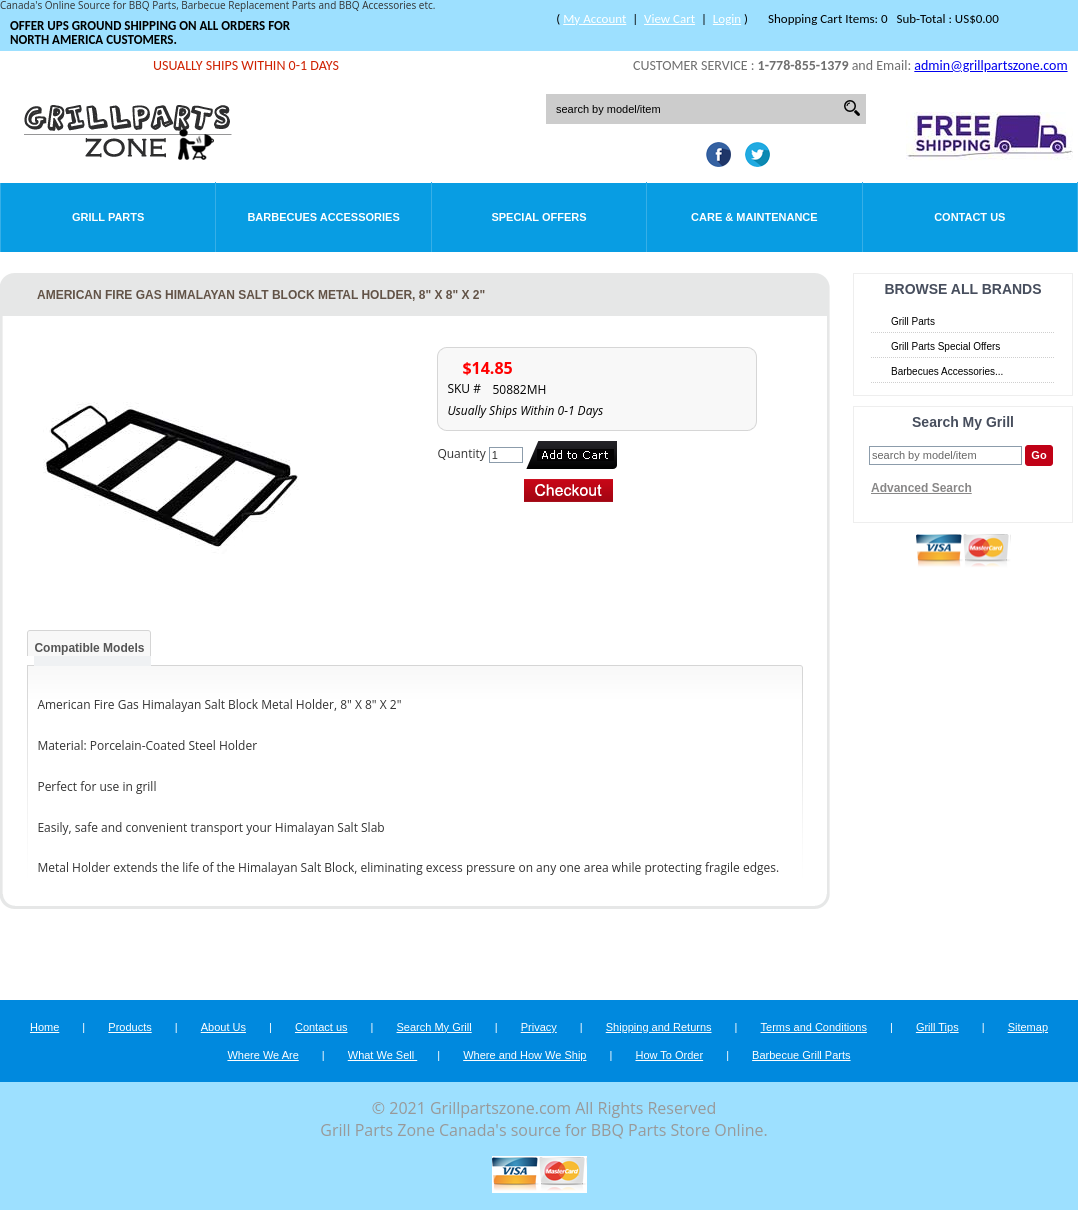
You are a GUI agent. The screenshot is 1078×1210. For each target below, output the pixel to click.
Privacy (539, 1027)
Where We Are (262, 1055)
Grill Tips (937, 1027)
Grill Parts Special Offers (945, 346)
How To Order (669, 1055)
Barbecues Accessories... (947, 371)
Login (727, 18)
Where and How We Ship (524, 1055)
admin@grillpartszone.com (990, 65)
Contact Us (969, 217)
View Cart (669, 18)
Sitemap (1028, 1027)
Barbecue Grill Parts (801, 1055)
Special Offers (538, 217)
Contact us (321, 1027)
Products (129, 1027)
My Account (594, 18)
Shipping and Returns (659, 1027)
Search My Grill (434, 1027)
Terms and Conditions (814, 1027)
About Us (223, 1027)
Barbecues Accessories (323, 217)
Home (44, 1027)
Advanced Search (921, 488)
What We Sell (383, 1055)
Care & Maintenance (754, 217)
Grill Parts (108, 217)
